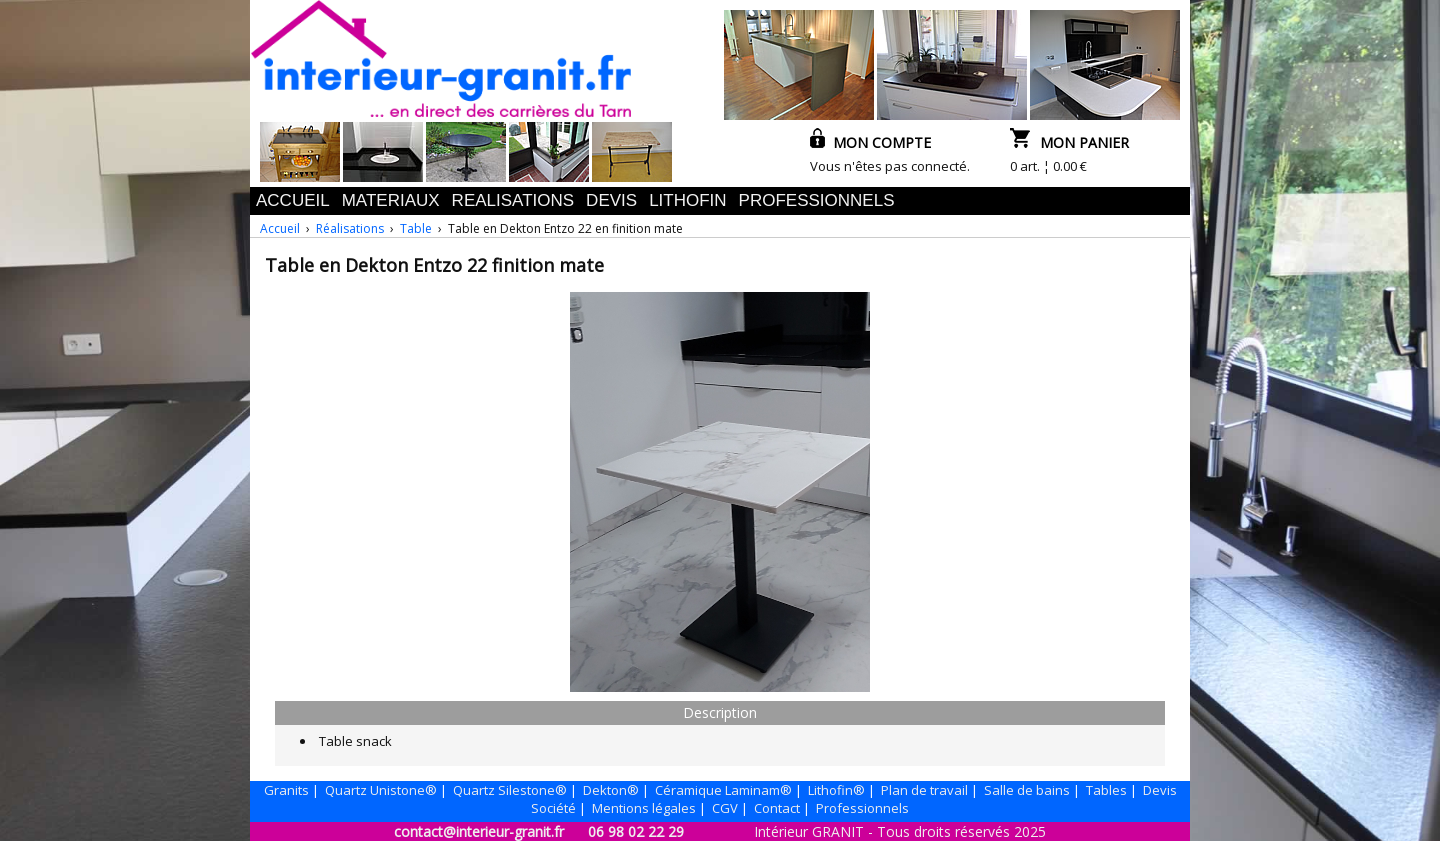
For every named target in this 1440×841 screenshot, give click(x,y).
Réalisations (350, 228)
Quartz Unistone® (381, 790)
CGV (725, 808)
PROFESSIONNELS (817, 200)
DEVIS (611, 200)
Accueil (280, 228)
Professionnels (862, 808)
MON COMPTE (870, 142)
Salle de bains (1027, 790)
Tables (1106, 790)
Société (553, 808)
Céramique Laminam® (723, 790)
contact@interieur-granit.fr (479, 831)
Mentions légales (644, 808)
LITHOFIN (687, 200)
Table (416, 228)
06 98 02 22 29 (636, 831)
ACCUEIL (293, 200)
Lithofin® (836, 790)
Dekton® (611, 790)
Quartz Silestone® (510, 790)
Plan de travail (924, 790)
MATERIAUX (391, 200)
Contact (777, 808)
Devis (1160, 790)
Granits (286, 790)
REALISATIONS (513, 200)
